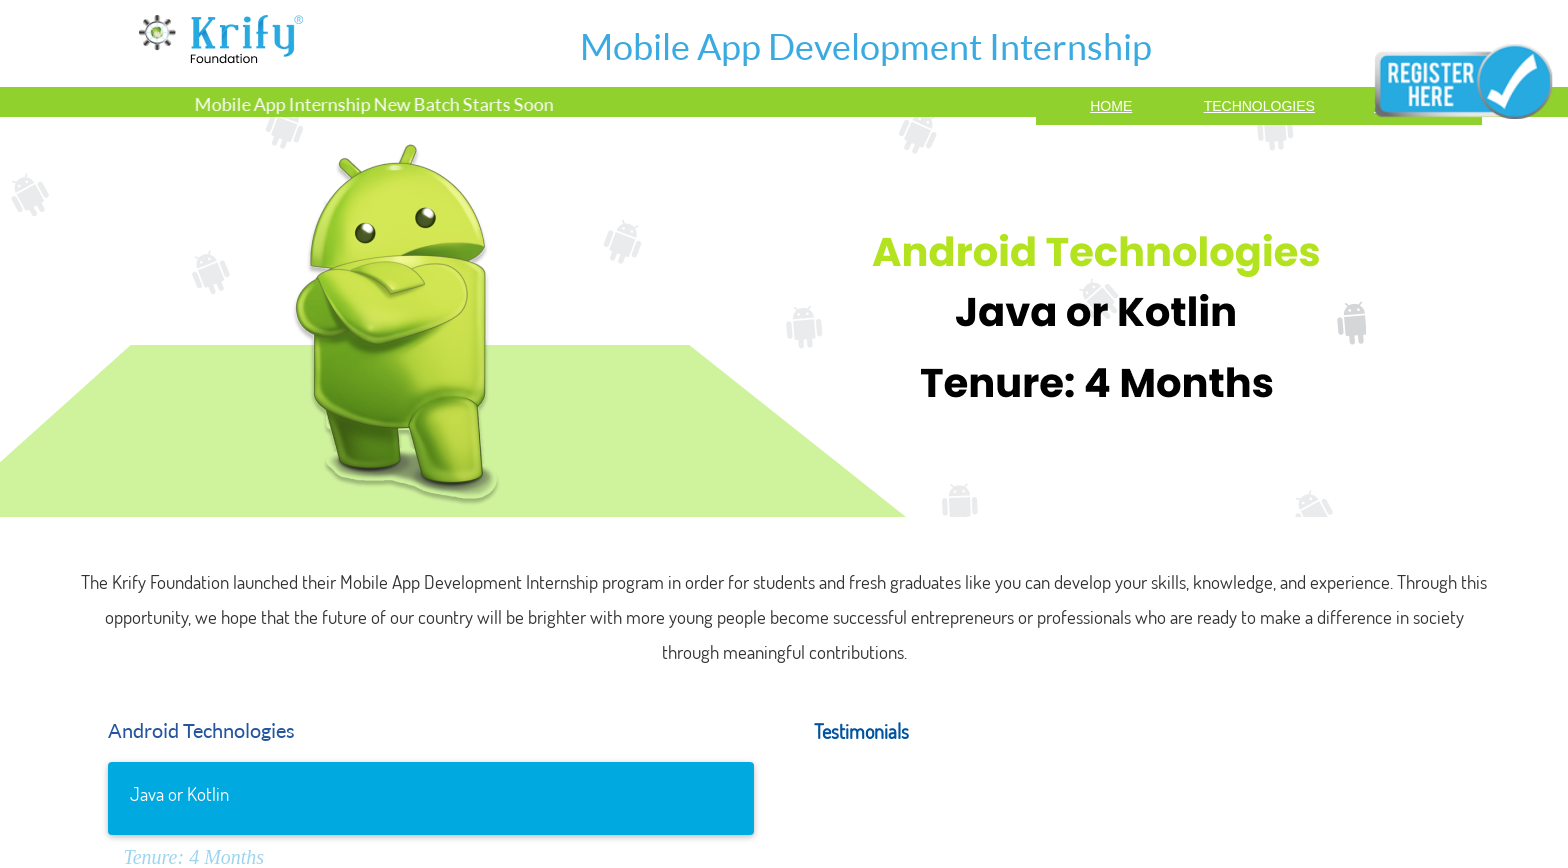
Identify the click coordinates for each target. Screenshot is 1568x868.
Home (1111, 106)
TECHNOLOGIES (1259, 106)
